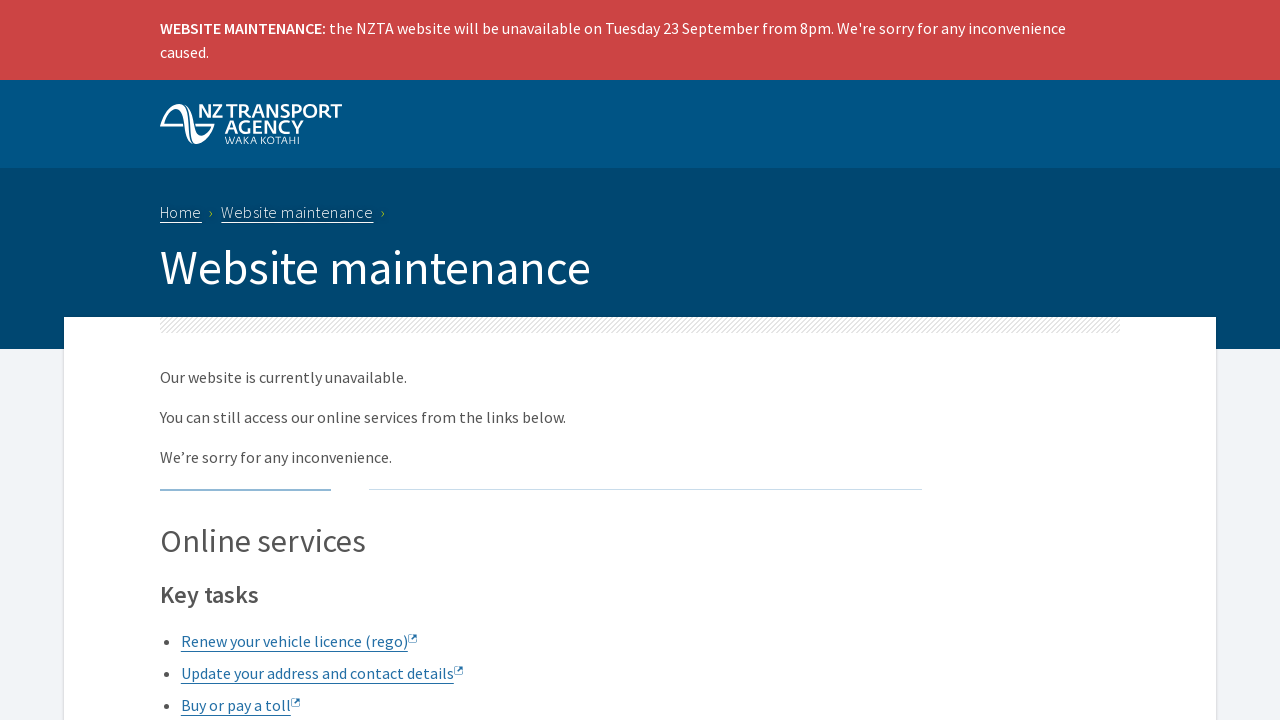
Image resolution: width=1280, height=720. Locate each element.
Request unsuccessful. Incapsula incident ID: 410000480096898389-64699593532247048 (640, 360)
